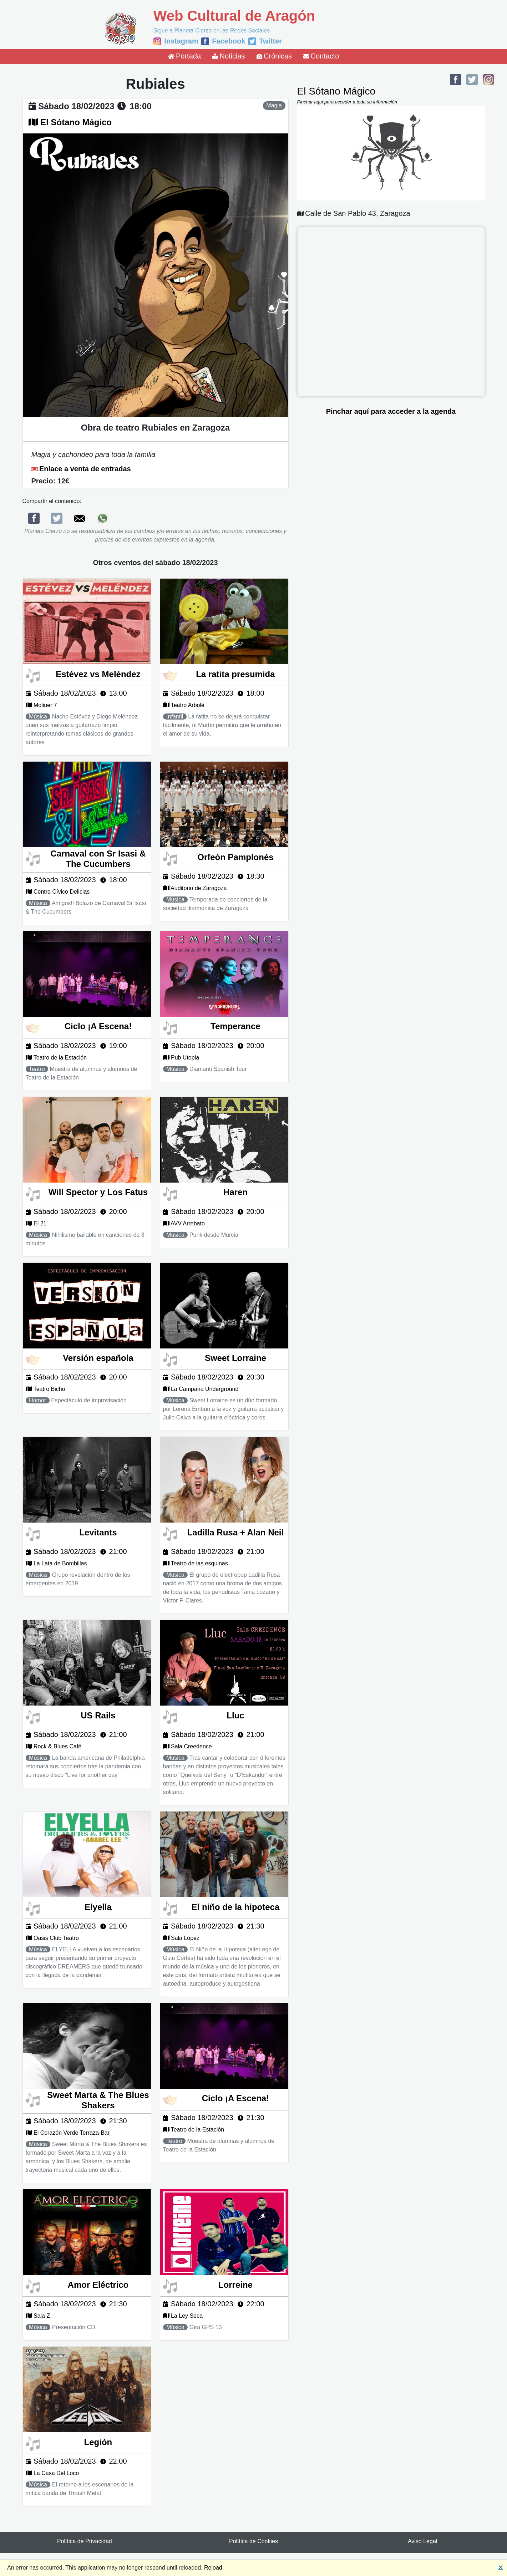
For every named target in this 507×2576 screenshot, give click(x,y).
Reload (213, 2568)
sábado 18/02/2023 (76, 106)
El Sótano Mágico (76, 122)
